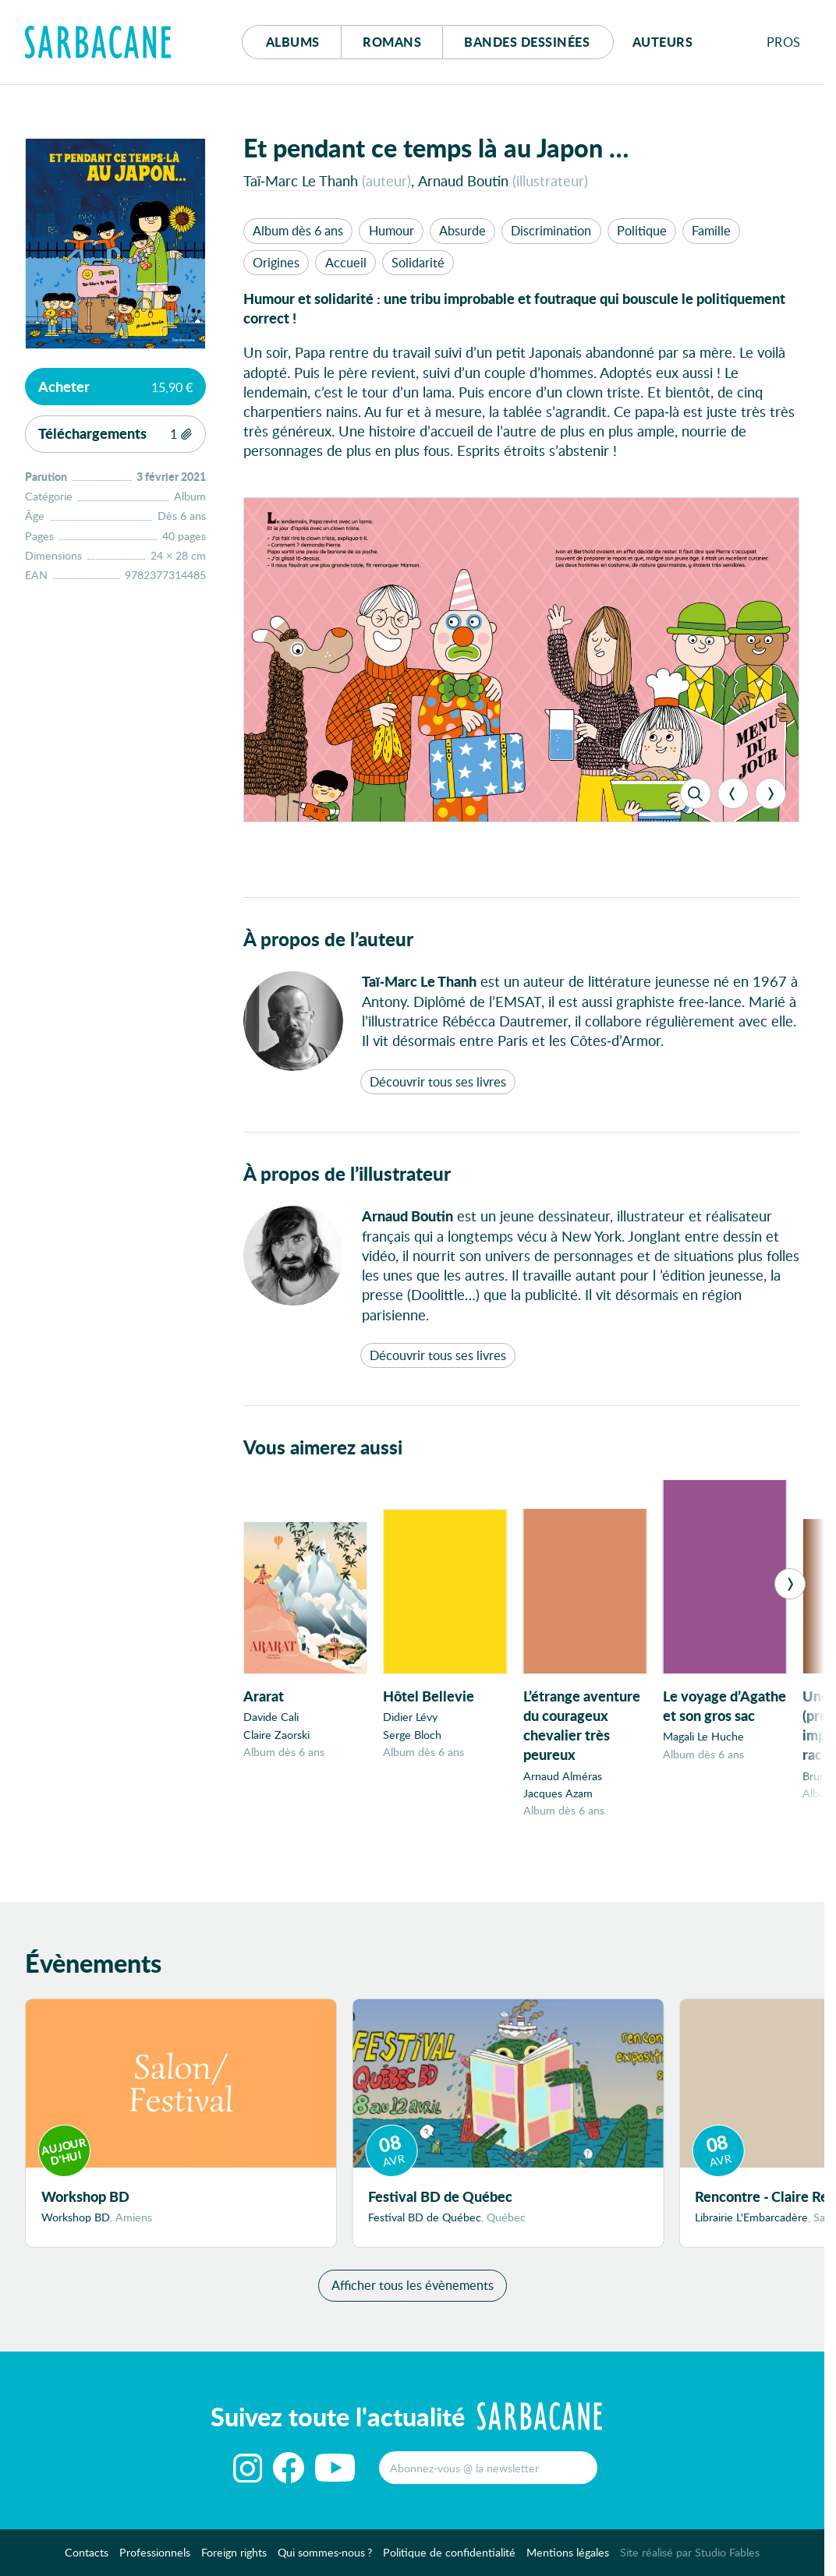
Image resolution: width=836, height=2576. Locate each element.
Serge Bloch (412, 1734)
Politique (642, 230)
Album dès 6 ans (298, 230)
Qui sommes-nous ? (325, 2557)
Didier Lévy (410, 1716)
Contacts (86, 2557)
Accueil (346, 262)
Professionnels (154, 2557)
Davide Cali (271, 1716)
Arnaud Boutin (463, 180)
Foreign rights (234, 2557)
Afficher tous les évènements (412, 2290)
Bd (527, 42)
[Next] (770, 793)
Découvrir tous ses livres (438, 1081)
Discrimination (551, 230)
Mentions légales (567, 2557)
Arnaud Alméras (562, 1776)
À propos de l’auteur (328, 938)
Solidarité (418, 262)
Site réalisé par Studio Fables (690, 2557)
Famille (711, 230)
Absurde (462, 230)
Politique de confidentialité (449, 2557)
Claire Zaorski (276, 1734)
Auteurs (662, 42)
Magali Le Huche (703, 1736)
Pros (784, 42)
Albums (293, 42)
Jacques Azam (558, 1793)
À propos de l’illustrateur (347, 1173)
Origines (276, 262)
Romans (392, 42)
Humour (391, 230)
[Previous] (733, 793)
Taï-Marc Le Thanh (300, 180)
